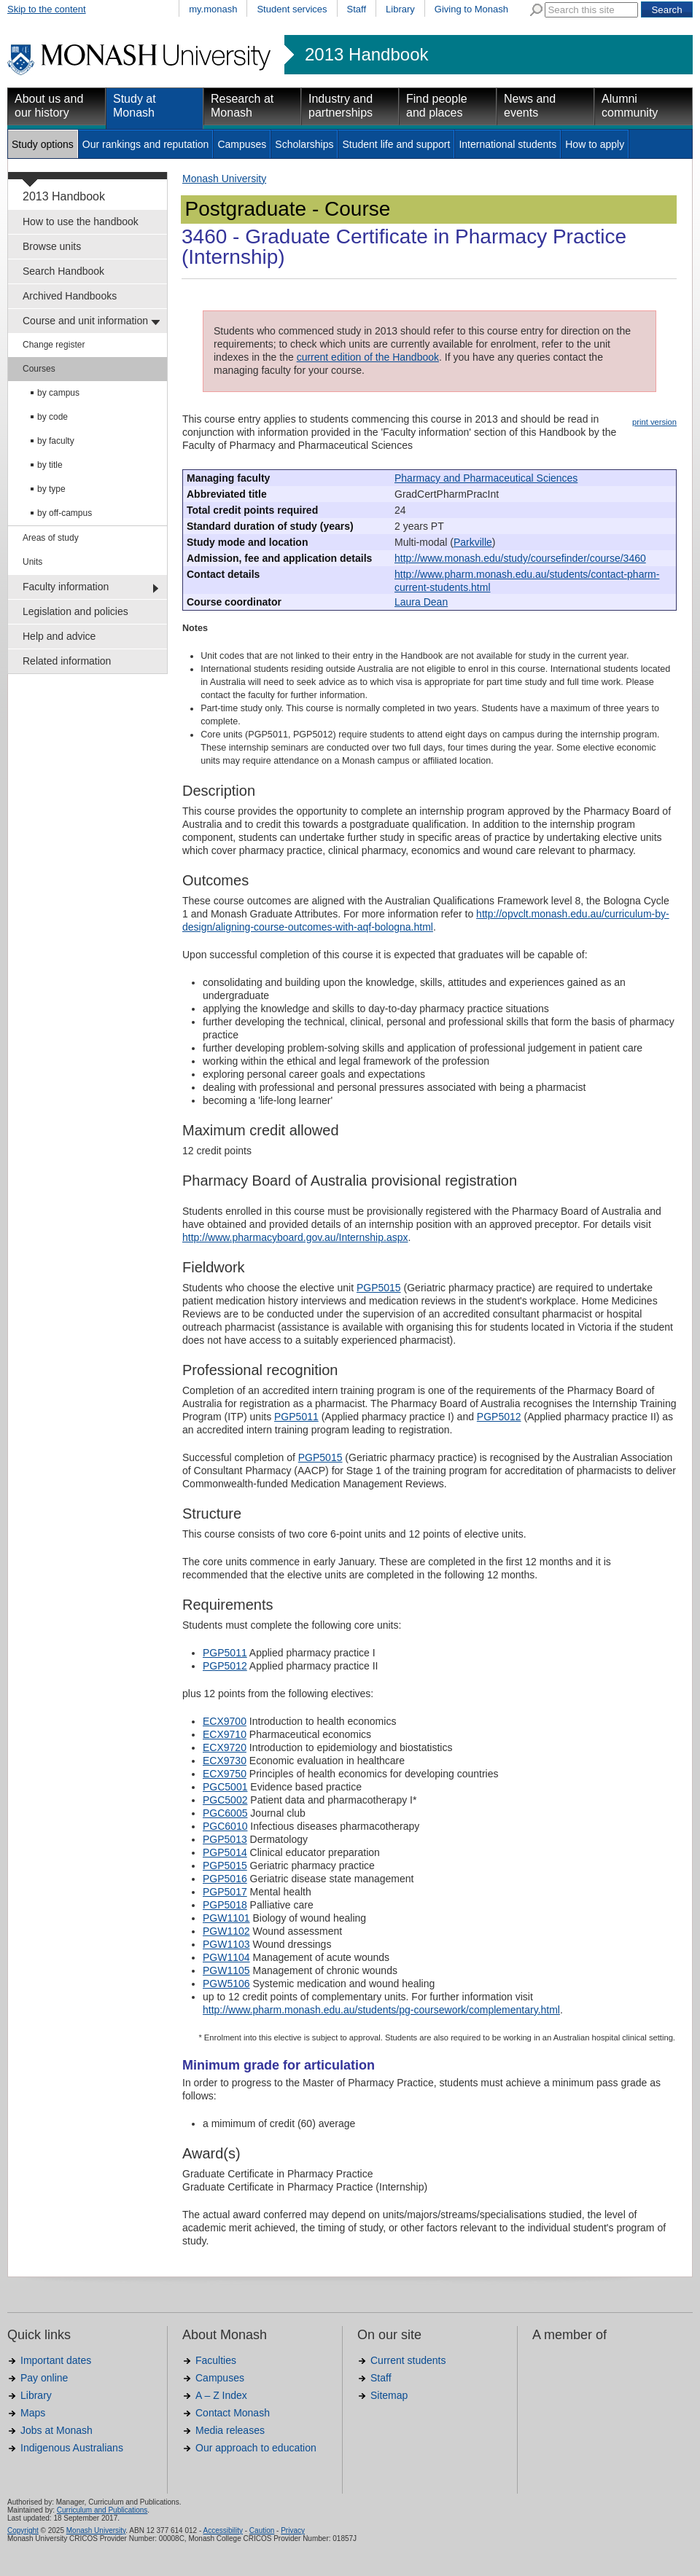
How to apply (594, 144)
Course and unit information (85, 320)
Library (400, 9)
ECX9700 (224, 1721)
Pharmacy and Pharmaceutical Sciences (486, 478)
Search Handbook (63, 271)
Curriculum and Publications (102, 2510)
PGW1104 (226, 1957)
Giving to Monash (471, 9)
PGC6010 (225, 1826)
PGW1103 (226, 1944)
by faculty (55, 441)
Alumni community (630, 106)
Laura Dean (421, 602)
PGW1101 (226, 1918)
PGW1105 (226, 1970)
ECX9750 (224, 1774)
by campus (58, 393)
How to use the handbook (81, 221)
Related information (67, 661)
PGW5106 (226, 1983)
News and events (530, 106)
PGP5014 (225, 1852)
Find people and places (436, 106)
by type (51, 489)
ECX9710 (224, 1734)
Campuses (241, 144)
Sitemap (389, 2395)
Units (32, 562)
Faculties (215, 2360)
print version (654, 422)
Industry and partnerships (340, 106)
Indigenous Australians (71, 2448)
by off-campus (64, 513)
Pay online (44, 2378)
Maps (32, 2413)
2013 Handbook (366, 54)
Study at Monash (134, 106)
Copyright (23, 2530)
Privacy (293, 2530)
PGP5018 (225, 1905)
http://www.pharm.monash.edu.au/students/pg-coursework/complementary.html (381, 2010)
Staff (357, 9)
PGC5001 (225, 1787)
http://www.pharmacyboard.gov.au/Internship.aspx (295, 1237)
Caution (261, 2530)
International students (507, 144)
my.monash (213, 9)
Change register (54, 345)
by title (50, 465)
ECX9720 (224, 1747)
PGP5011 (296, 1416)
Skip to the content (46, 9)
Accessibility (222, 2530)
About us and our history (49, 106)
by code (52, 417)
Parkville (473, 542)
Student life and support (396, 144)
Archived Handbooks (70, 296)
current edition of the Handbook (368, 357)
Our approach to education (255, 2448)
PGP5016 (225, 1878)
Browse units (52, 246)
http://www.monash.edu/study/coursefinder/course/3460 (520, 558)
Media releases (230, 2430)
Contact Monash (232, 2413)
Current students (408, 2360)
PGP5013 (225, 1839)
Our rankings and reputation (145, 144)
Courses (39, 369)
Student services (292, 9)
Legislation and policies (75, 611)
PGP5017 (225, 1892)
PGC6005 (225, 1813)
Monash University (224, 178)
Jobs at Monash (56, 2430)
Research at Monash (242, 106)
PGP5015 (379, 1287)
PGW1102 (226, 1931)
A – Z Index (221, 2395)
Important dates (55, 2360)
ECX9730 (224, 1760)
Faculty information (66, 586)
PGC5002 (225, 1800)
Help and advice (59, 636)
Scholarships (304, 144)
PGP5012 (499, 1416)
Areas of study (51, 538)
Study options (43, 144)
